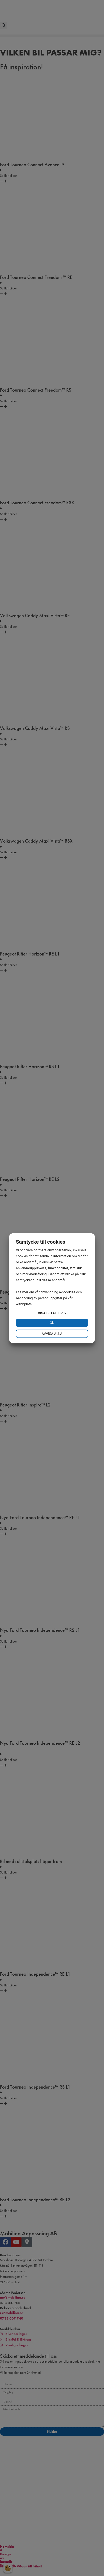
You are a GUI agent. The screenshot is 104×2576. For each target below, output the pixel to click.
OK (52, 1323)
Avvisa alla (52, 1334)
